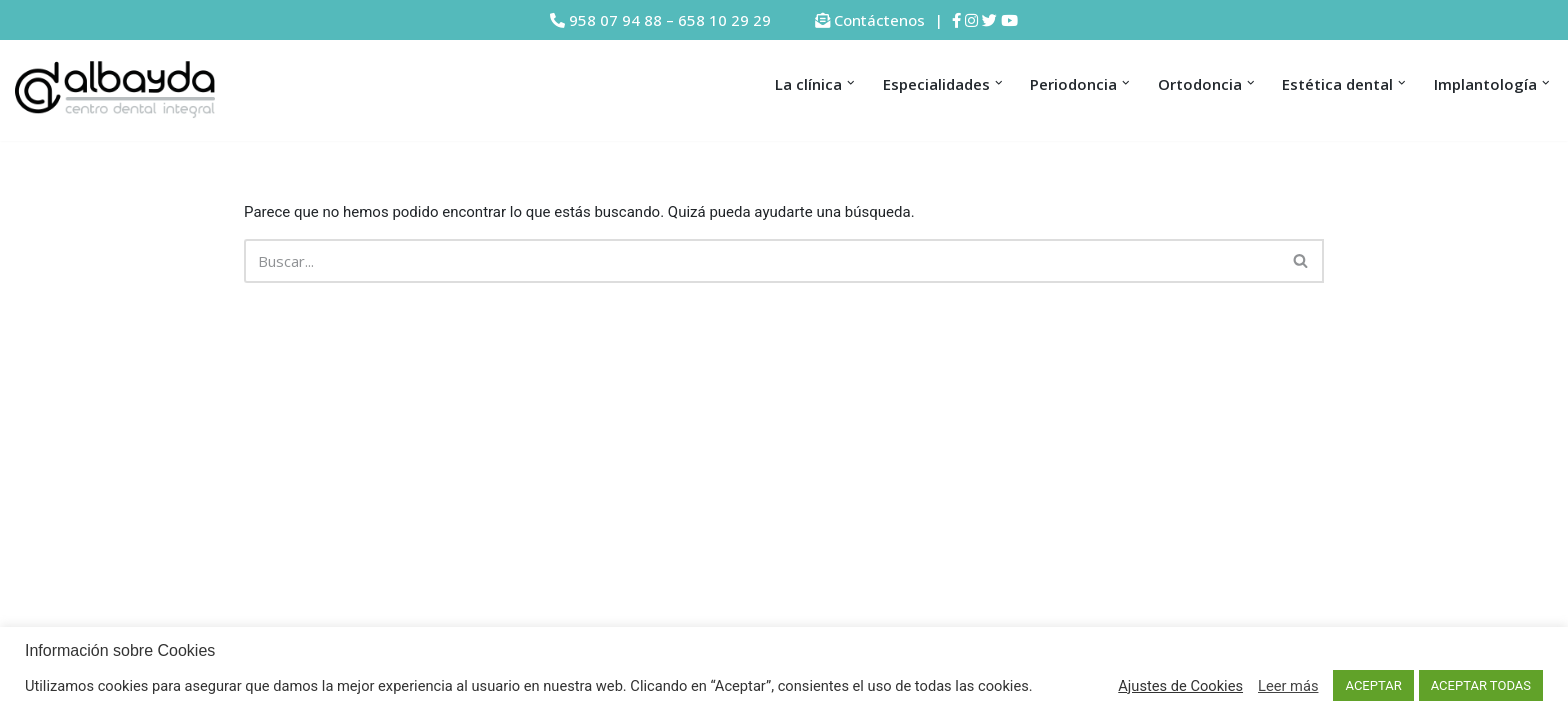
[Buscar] (761, 261)
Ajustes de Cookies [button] (1180, 686)
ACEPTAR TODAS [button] (1481, 685)
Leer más (1288, 686)
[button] (851, 83)
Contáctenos (879, 20)
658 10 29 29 (724, 20)
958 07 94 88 (615, 20)
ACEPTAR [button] (1373, 685)
